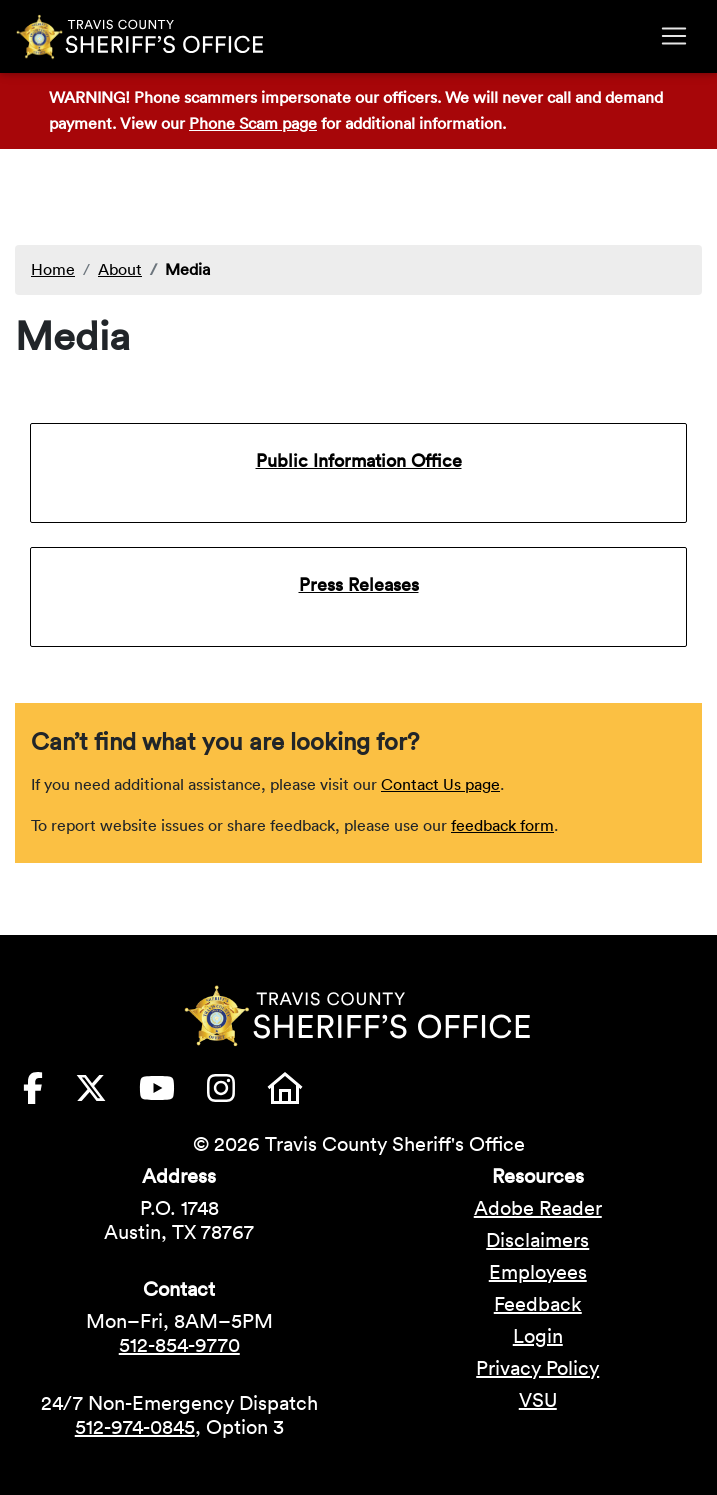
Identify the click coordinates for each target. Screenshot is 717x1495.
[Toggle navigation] (674, 36)
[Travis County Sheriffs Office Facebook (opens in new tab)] (49, 1094)
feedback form (502, 825)
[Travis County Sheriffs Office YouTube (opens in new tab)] (173, 1094)
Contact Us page (440, 784)
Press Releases (359, 584)
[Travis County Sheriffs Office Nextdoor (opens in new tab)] (301, 1094)
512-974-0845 (135, 1427)
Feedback (538, 1304)
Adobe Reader (538, 1208)
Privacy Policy (537, 1368)
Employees (538, 1272)
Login (538, 1336)
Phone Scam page (253, 123)
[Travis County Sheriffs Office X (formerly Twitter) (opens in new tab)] (107, 1094)
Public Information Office (359, 460)
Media (187, 269)
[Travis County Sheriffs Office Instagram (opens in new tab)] (237, 1094)
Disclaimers (537, 1240)
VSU (538, 1400)
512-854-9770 (179, 1345)
